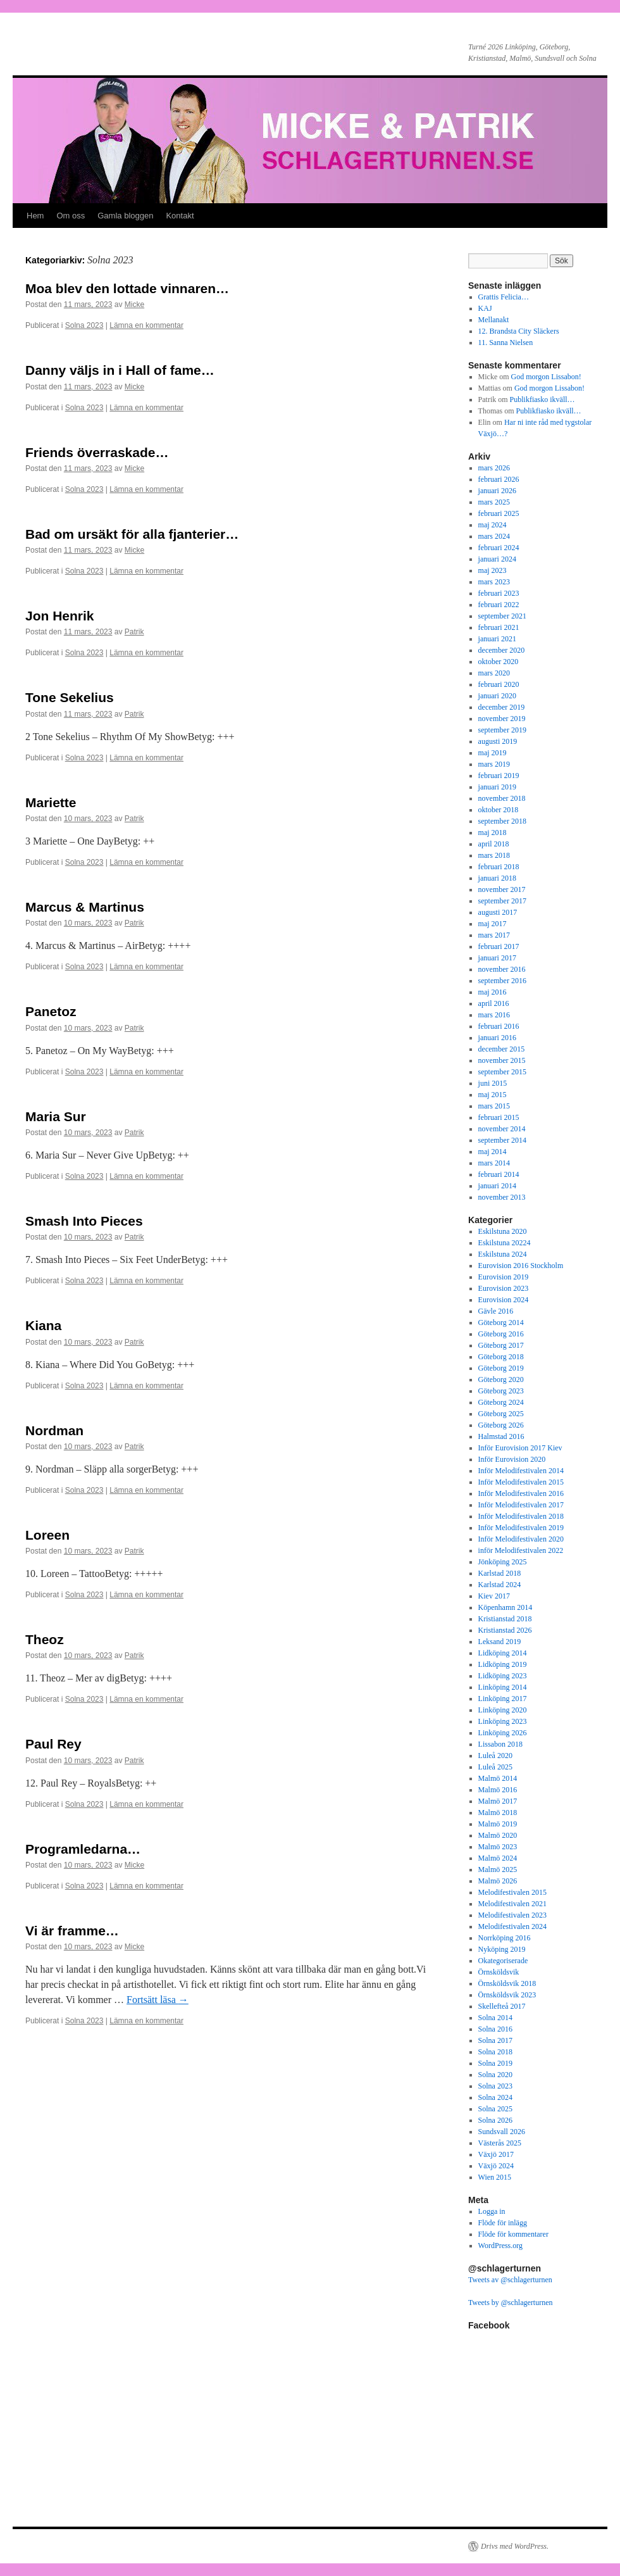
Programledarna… (82, 1849)
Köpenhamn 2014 (505, 1607)
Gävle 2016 (496, 1311)
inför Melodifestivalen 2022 (521, 1550)
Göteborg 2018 (501, 1356)
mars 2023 (494, 581)
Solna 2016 (495, 2029)
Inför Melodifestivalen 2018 (521, 1516)
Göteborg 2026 (501, 1425)
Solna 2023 (84, 325)
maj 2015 (492, 1094)
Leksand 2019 (499, 1641)
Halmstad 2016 (501, 1436)
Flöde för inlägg (502, 2222)
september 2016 (502, 980)
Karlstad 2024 (499, 1584)
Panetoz (51, 1011)
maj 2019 (492, 752)
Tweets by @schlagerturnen (510, 2302)
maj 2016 (492, 992)
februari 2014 (498, 1174)
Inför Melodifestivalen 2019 (521, 1527)
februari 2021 (498, 627)
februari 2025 (498, 513)
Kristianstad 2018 (505, 1618)
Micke (134, 304)
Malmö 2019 (498, 1823)
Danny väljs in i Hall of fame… (119, 370)
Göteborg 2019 (501, 1368)
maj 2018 (492, 832)
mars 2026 (494, 467)
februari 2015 (498, 1117)
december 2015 (501, 1049)
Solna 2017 (495, 2040)
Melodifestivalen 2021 (512, 1903)
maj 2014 (492, 1151)
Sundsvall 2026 (501, 2131)
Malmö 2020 (498, 1835)
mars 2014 (494, 1163)
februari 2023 (498, 593)
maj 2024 (492, 524)
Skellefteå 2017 (502, 2006)
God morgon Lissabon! (546, 376)
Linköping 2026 (502, 1732)
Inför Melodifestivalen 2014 (521, 1470)
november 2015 (502, 1060)
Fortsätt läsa (158, 1999)
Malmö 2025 (498, 1869)
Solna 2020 (495, 2074)
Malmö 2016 (498, 1789)
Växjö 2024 (496, 2165)
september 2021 (502, 616)
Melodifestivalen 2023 (512, 1915)
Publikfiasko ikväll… (542, 399)
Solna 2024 (495, 2097)
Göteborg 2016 (501, 1333)
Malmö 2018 (498, 1812)
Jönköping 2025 (502, 1561)
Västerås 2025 (499, 2143)
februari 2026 (498, 479)
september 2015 (502, 1071)
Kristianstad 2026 (505, 1630)
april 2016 (493, 1003)
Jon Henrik (59, 615)
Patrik (134, 631)
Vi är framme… (72, 1930)
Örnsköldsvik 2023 (507, 1994)
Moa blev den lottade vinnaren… (127, 288)
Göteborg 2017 (501, 1345)
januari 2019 (497, 786)
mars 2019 (494, 764)
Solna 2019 (495, 2063)
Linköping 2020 (502, 1710)
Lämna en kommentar (146, 325)
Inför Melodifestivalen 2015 (521, 1482)
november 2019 (502, 718)
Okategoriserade (503, 1960)
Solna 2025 (495, 2108)
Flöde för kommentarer (513, 2234)
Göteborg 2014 (501, 1322)
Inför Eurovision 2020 (512, 1459)
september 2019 (502, 730)
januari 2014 (497, 1185)
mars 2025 (494, 502)
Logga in (491, 2211)
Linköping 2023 (502, 1721)
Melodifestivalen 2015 (512, 1892)
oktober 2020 (498, 661)
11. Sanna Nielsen (505, 342)
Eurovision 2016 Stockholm (521, 1265)
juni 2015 (492, 1083)
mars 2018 (494, 855)
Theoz (44, 1639)
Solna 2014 (495, 2017)
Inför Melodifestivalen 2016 (521, 1493)
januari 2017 (497, 957)
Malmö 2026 (498, 1880)
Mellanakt (493, 319)
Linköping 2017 (502, 1698)
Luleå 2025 (495, 1766)
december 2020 (501, 650)
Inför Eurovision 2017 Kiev (520, 1447)
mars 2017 (494, 935)
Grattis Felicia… (503, 296)
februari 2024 (498, 547)
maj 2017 (492, 923)
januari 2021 (497, 638)
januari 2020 (497, 695)
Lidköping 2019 (502, 1664)
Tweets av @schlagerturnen (510, 2279)
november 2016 (502, 969)
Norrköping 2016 (504, 1937)
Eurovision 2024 (503, 1299)
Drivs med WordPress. (515, 2546)
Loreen (47, 1535)
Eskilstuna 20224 (504, 1242)
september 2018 (502, 821)
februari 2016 (498, 1026)
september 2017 (502, 900)
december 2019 (501, 707)
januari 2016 (497, 1037)
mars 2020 (494, 673)
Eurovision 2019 (503, 1276)
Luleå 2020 (495, 1755)
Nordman (54, 1430)
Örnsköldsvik (498, 1972)
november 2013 (502, 1197)
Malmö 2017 (498, 1801)
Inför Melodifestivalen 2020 (521, 1539)
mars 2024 (494, 536)
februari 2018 (498, 866)
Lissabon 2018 (500, 1744)
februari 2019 (498, 775)
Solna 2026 (495, 2120)
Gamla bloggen (125, 215)
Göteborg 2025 (501, 1413)
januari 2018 (497, 878)
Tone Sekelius (69, 697)
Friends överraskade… (96, 452)
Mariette (51, 802)
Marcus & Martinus (84, 907)
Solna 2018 (495, 2051)
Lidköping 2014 (502, 1653)
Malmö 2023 (498, 1846)
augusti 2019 (498, 741)
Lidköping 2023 (502, 1675)
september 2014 (502, 1140)
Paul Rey (53, 1744)
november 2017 (502, 889)
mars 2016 (494, 1014)
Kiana (43, 1325)
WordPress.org (500, 2245)
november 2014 (502, 1128)
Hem (35, 215)
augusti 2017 (498, 912)
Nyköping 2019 (502, 1949)
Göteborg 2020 (501, 1379)
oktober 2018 (498, 809)
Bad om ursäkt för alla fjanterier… (132, 534)
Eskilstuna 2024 (502, 1254)
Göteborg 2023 (501, 1390)
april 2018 (493, 843)
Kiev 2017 (494, 1596)
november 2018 (502, 798)
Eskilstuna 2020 (502, 1231)
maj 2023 (492, 570)
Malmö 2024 (498, 1858)
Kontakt (180, 215)
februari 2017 (498, 946)
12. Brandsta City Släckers (518, 331)
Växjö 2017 (496, 2154)
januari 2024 (497, 559)
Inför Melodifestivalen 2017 (521, 1504)
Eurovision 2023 (503, 1288)
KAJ (485, 308)
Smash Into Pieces (84, 1221)
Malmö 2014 (498, 1778)
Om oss (70, 215)
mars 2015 (494, 1106)
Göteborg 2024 (501, 1402)
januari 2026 (497, 490)
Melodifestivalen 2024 (512, 1926)
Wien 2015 (495, 2177)
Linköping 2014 (502, 1687)
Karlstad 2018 (499, 1573)
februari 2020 (498, 684)
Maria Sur (55, 1116)
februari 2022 (498, 604)
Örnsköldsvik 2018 (507, 1983)
